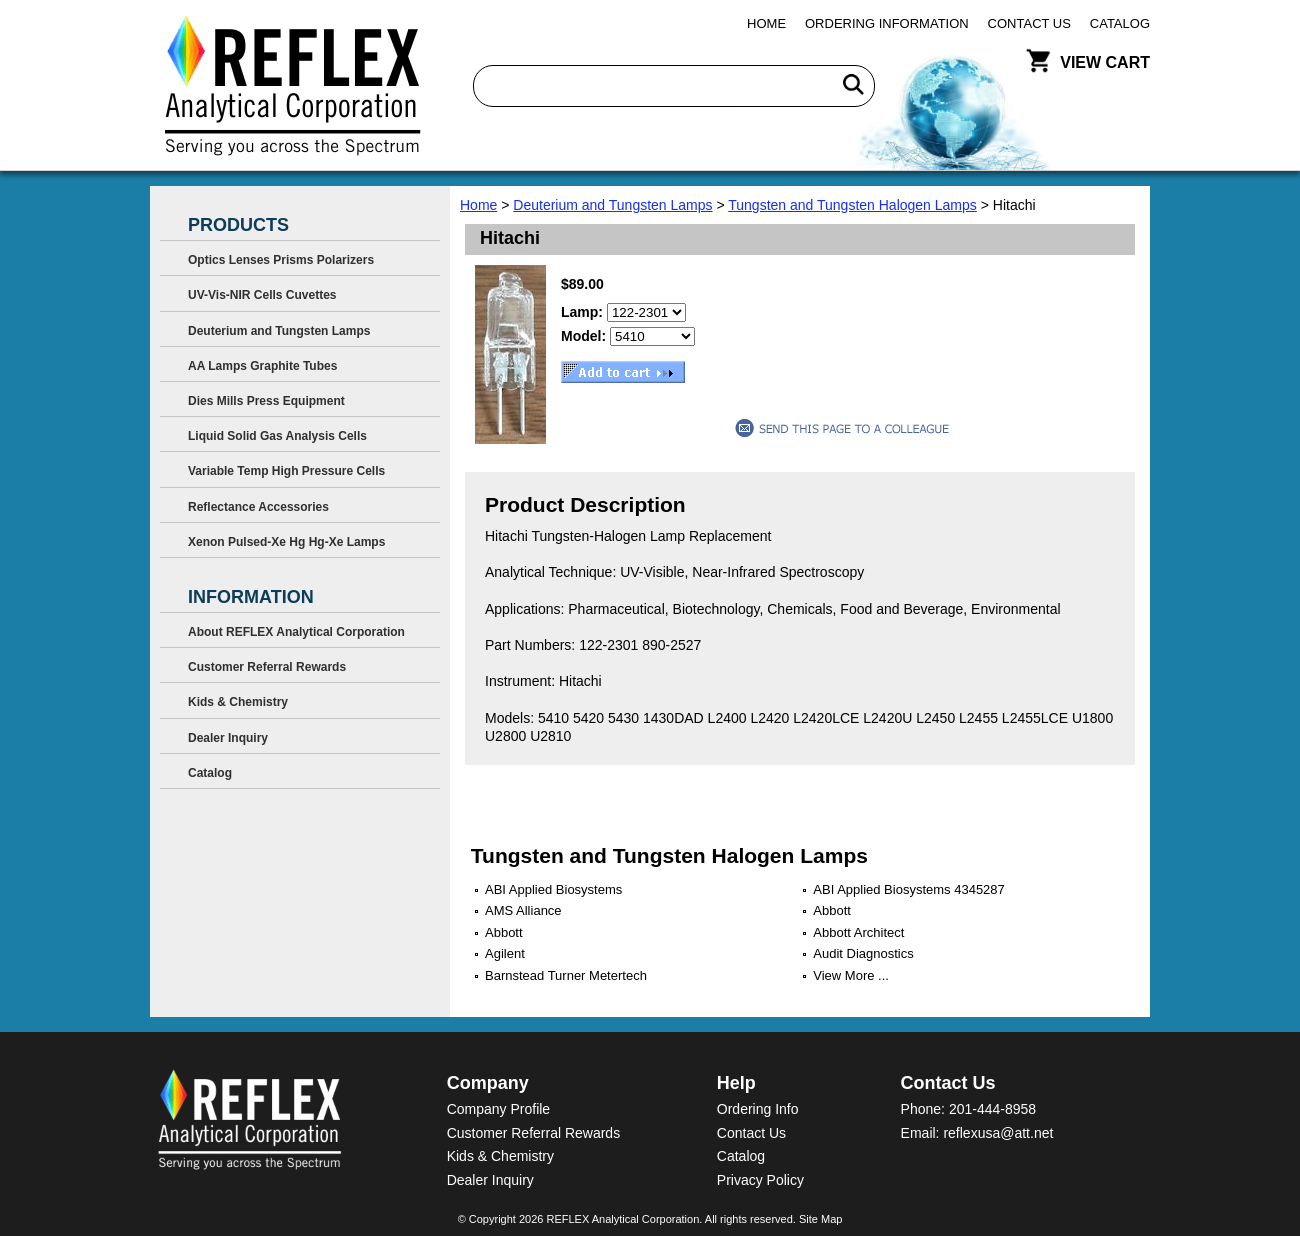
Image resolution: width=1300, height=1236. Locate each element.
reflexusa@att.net (998, 1133)
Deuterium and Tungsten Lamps (612, 205)
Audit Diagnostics (863, 953)
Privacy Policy (760, 1180)
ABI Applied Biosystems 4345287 (909, 889)
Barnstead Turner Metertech (566, 975)
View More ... (851, 975)
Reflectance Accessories (258, 507)
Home (766, 23)
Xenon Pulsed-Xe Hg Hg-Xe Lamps (286, 542)
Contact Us (1029, 23)
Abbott (832, 910)
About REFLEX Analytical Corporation (296, 632)
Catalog (1120, 23)
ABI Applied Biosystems (553, 889)
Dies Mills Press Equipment (266, 401)
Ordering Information (887, 23)
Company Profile (499, 1109)
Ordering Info (758, 1109)
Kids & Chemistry (238, 702)
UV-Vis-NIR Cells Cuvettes (262, 295)
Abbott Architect (858, 932)
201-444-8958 (992, 1109)
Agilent (505, 953)
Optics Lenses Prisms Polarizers (281, 260)
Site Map (820, 1219)
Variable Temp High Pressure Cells (286, 471)
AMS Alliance (523, 910)
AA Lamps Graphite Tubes (262, 366)
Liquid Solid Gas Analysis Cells (277, 436)
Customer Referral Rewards (267, 667)
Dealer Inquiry (228, 738)
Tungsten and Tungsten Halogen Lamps (852, 205)
